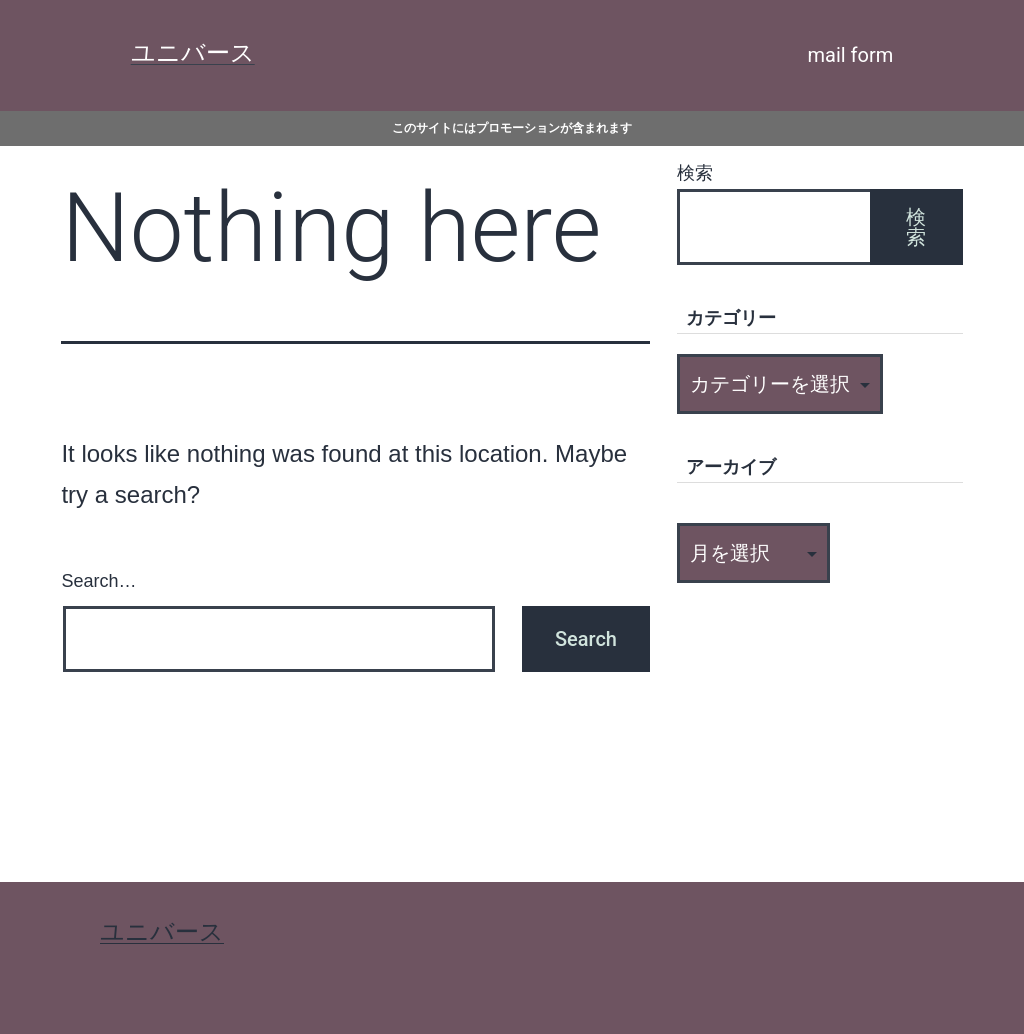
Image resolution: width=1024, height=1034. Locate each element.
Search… (98, 581)
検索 (695, 173)
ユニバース (193, 53)
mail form (851, 55)
